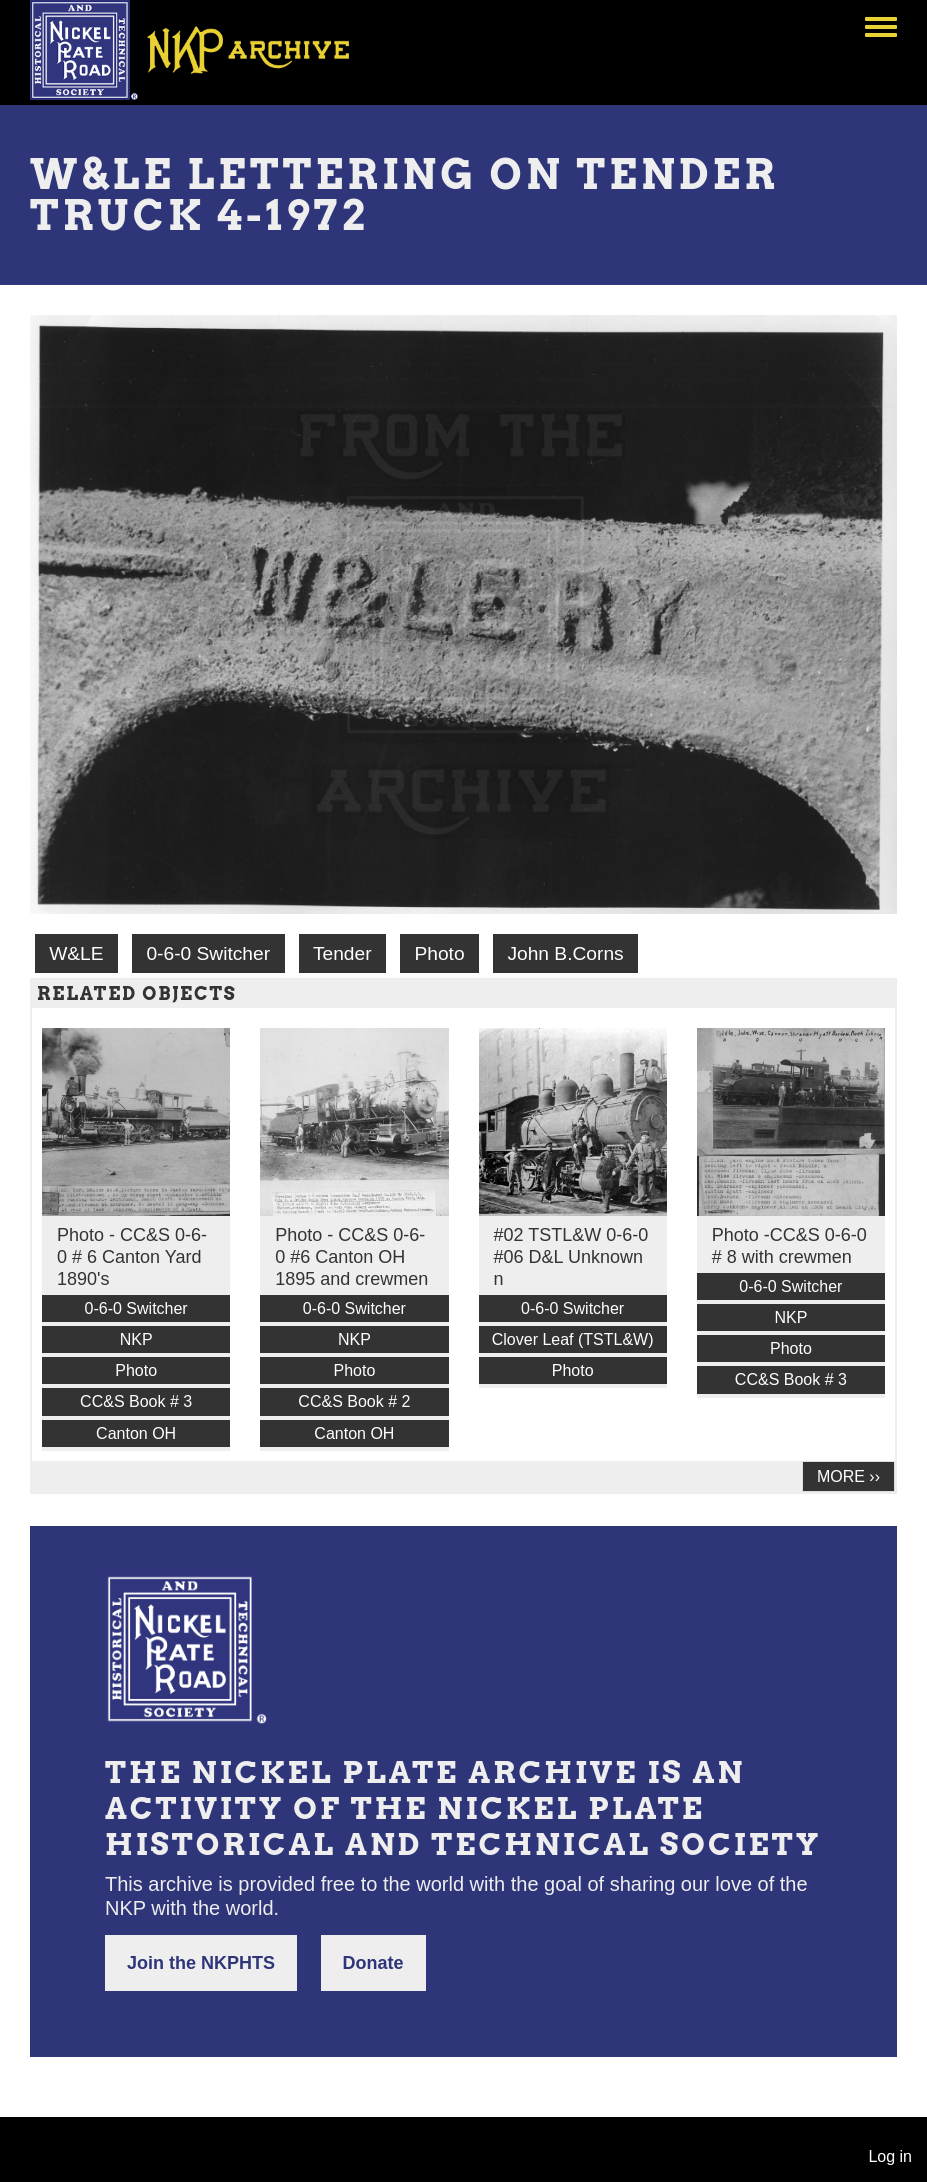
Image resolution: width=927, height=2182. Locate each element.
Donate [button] (373, 1963)
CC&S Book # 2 (354, 1401)
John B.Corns (565, 953)
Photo (439, 953)
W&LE (76, 953)
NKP (136, 1339)
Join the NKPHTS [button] (201, 1963)
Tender (342, 953)
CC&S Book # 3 (136, 1401)
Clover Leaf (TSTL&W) (573, 1339)
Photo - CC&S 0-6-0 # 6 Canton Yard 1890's (132, 1257)
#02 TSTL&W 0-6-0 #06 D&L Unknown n (571, 1257)
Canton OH (136, 1433)
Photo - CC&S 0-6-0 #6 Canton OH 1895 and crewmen (351, 1257)
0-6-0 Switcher (208, 953)
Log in (890, 2156)
